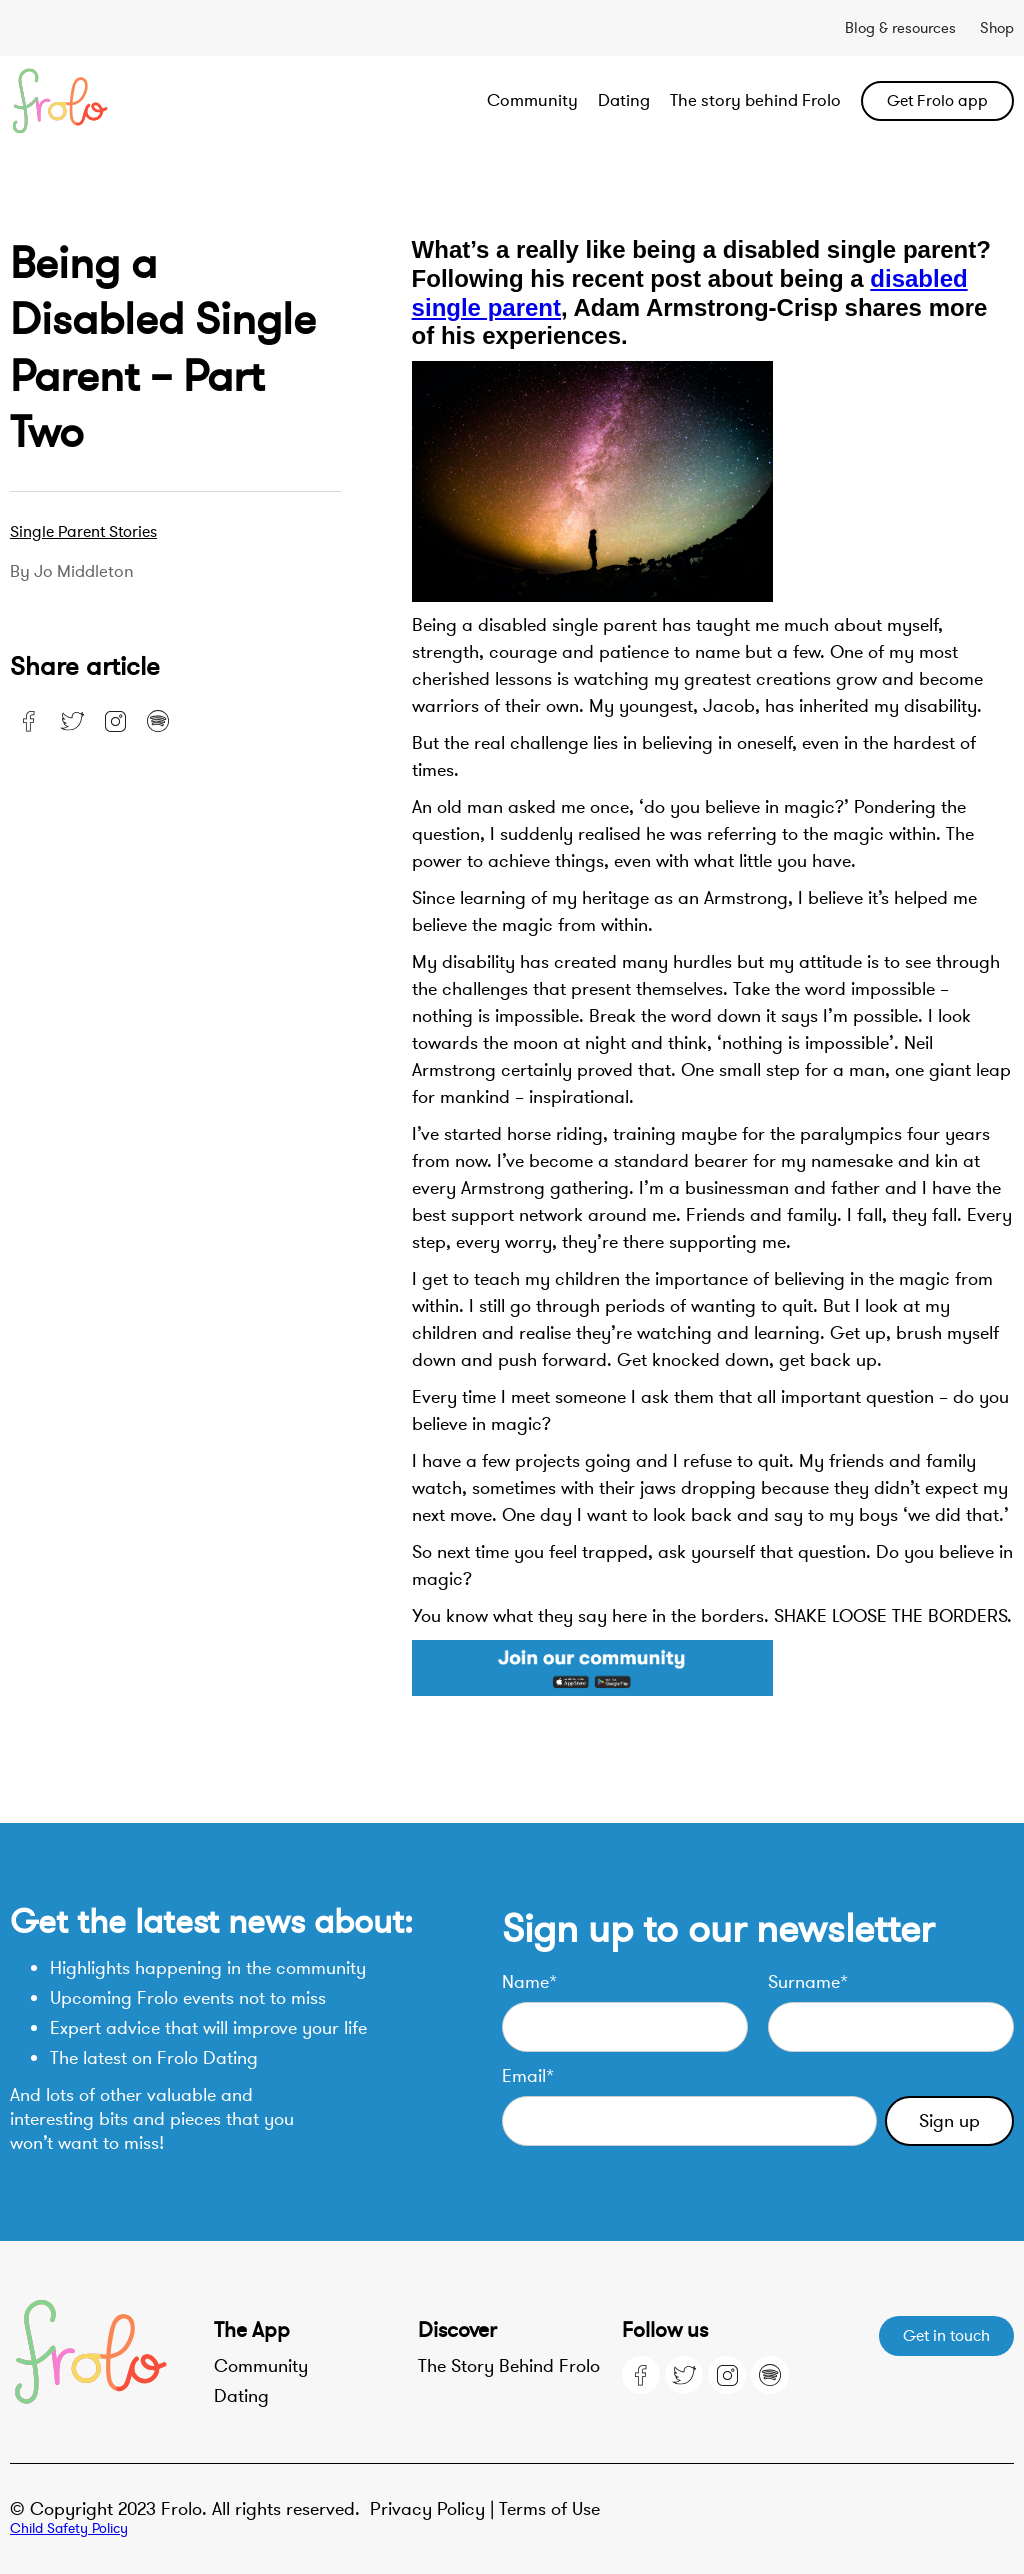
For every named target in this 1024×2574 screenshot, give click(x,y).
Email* (528, 2076)
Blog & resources (900, 28)
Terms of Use (549, 2509)
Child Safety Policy (69, 2528)
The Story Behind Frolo (509, 2366)
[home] (110, 101)
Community (532, 100)
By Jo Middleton (72, 572)
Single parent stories (83, 532)
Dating (624, 100)
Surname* (808, 1982)
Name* (529, 1982)
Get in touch (946, 2336)
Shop (997, 28)
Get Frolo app (937, 101)
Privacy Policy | (434, 2509)
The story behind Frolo (755, 100)
